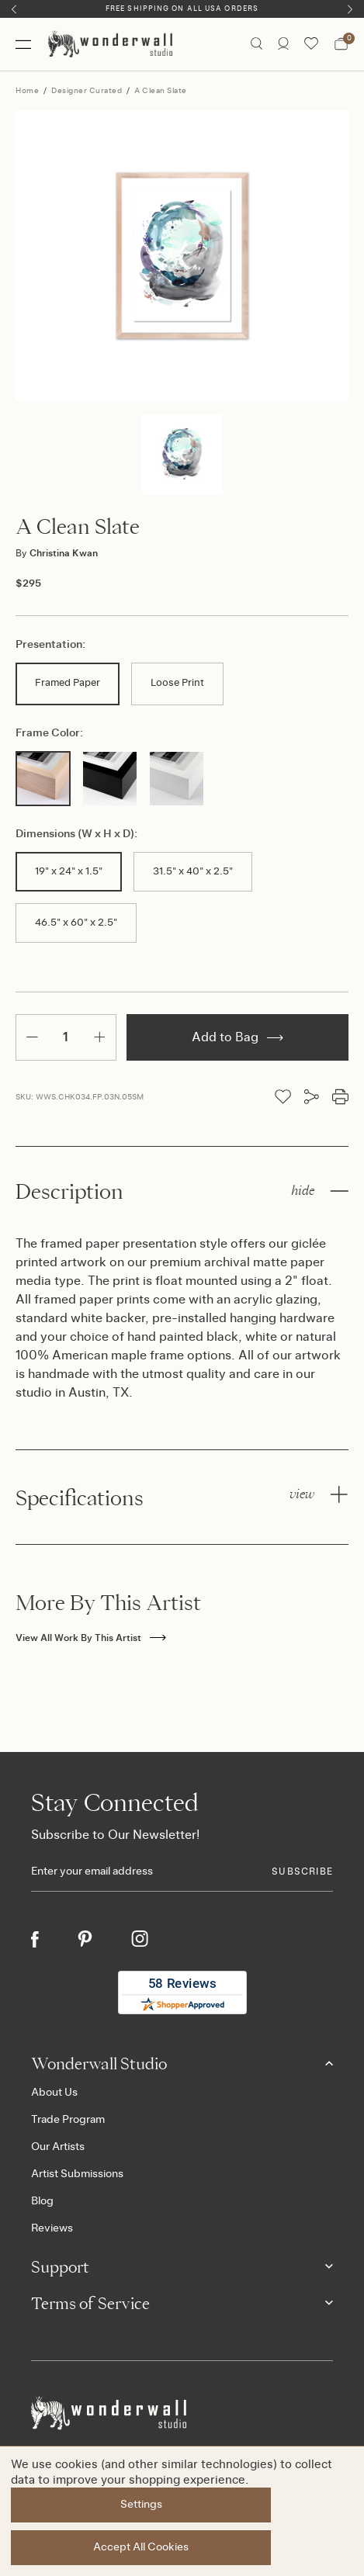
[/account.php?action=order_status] (283, 44)
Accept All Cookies (141, 2547)
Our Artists (58, 2146)
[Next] (350, 9)
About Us (54, 2092)
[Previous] (14, 9)
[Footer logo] (182, 2413)
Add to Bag (237, 1037)
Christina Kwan (57, 553)
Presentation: (50, 645)
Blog (42, 2201)
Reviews (52, 2228)
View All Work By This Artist (91, 1638)
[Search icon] (256, 44)
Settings (141, 2504)
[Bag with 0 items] (341, 44)
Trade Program (68, 2119)
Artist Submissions (77, 2174)
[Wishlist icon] (311, 44)
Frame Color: (49, 733)
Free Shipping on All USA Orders (182, 8)
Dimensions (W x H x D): (76, 834)
